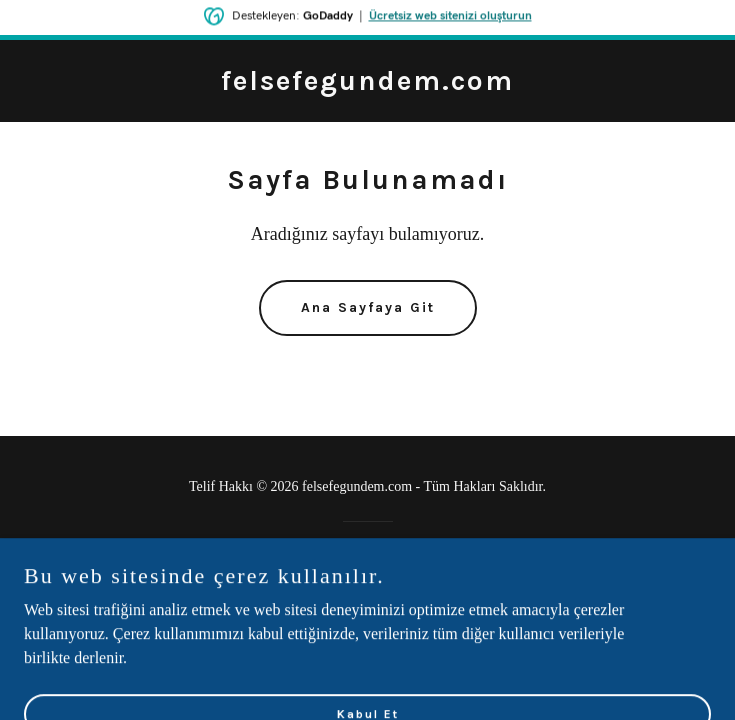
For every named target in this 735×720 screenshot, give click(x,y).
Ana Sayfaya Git (368, 307)
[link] (367, 84)
